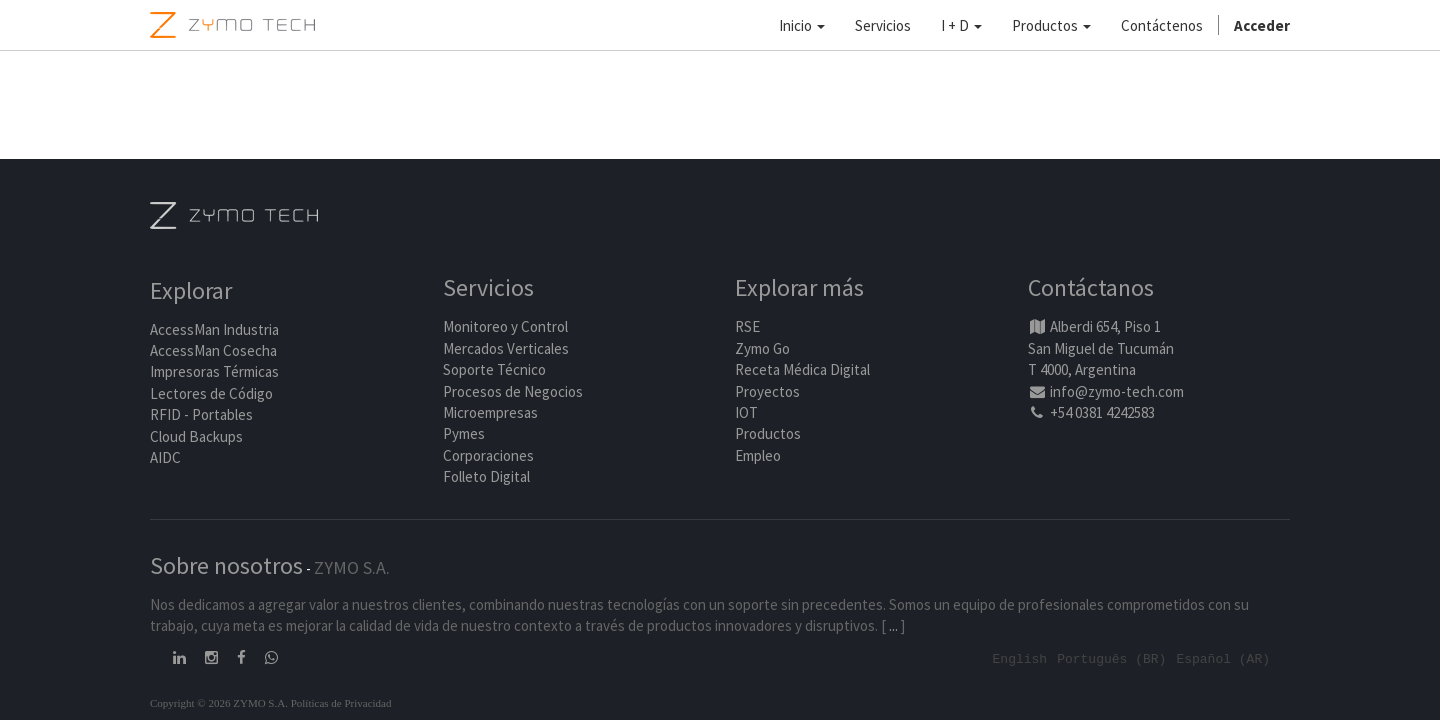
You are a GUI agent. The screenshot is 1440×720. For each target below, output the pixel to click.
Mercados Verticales (506, 349)
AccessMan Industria (214, 330)
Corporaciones (488, 456)
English (1020, 659)
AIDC (165, 458)
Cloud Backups (196, 437)
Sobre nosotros (226, 566)
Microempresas (490, 413)
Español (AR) (1223, 659)
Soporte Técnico (494, 370)
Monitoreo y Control (505, 327)
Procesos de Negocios (513, 392)
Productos (768, 434)
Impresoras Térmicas (214, 373)
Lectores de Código (211, 394)
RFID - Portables (201, 415)
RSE (747, 327)
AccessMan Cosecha (213, 351)
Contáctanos (1091, 289)
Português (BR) (1111, 659)
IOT (746, 413)
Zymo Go (762, 349)
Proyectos (767, 392)
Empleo (758, 456)
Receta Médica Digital (802, 370)
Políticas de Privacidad (341, 703)
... (893, 626)
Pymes (464, 434)
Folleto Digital (488, 477)
